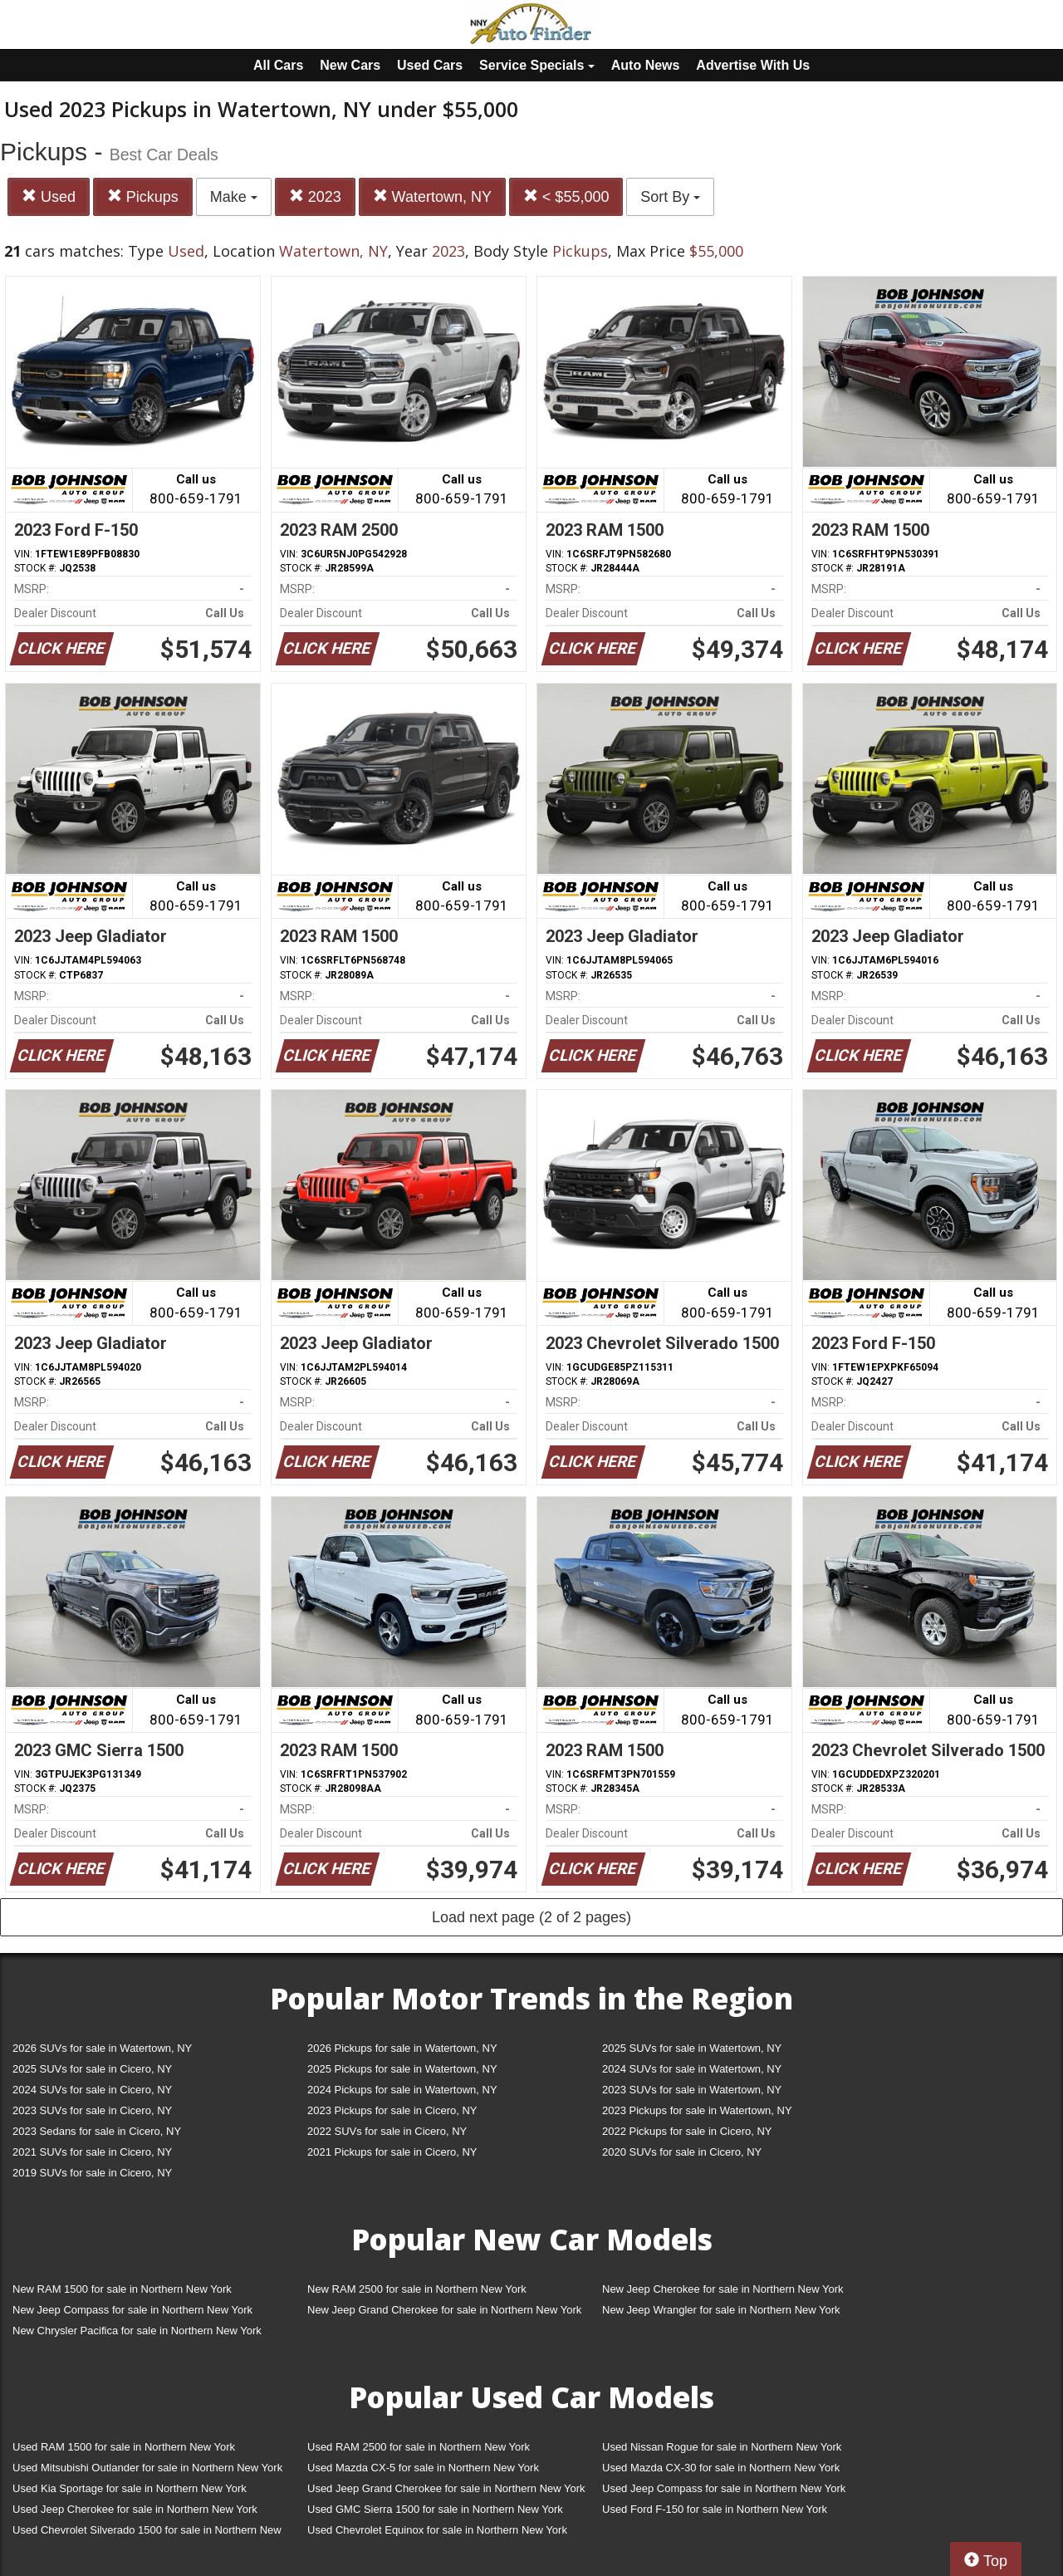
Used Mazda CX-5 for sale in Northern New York (423, 2467)
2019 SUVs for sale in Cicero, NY (92, 2172)
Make (233, 197)
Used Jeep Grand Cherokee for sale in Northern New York (446, 2488)
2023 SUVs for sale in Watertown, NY (691, 2089)
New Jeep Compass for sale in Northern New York (132, 2310)
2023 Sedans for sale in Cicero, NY (96, 2131)
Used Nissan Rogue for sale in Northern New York (721, 2447)
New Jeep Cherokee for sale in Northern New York (722, 2289)
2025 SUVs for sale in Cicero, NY (92, 2069)
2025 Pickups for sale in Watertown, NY (402, 2069)
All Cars (278, 65)
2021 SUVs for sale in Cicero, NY (92, 2152)
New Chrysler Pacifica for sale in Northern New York (137, 2330)
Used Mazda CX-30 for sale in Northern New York (721, 2467)
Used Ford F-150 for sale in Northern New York (714, 2509)
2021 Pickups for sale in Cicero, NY (392, 2152)
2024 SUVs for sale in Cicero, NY (92, 2089)
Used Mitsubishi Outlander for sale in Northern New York (147, 2467)
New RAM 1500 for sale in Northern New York (122, 2289)
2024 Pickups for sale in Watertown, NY (402, 2089)
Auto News (645, 65)
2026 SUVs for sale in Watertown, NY (102, 2048)
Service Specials (537, 65)
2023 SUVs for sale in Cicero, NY (92, 2110)
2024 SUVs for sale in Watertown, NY (691, 2069)
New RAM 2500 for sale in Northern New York (417, 2289)
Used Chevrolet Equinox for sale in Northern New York (437, 2530)
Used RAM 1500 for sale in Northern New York (123, 2447)
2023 (315, 196)
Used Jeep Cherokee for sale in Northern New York (134, 2509)
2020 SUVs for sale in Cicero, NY (682, 2152)
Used (49, 196)
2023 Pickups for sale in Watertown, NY (697, 2110)
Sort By (670, 197)
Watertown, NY (432, 196)
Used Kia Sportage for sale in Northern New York (129, 2488)
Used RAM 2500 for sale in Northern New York (418, 2447)
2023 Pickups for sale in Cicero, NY (392, 2110)
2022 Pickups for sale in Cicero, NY (687, 2131)
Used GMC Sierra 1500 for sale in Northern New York (435, 2509)
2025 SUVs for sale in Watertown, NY (691, 2048)
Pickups (143, 196)
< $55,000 (566, 196)
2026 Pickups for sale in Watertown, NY (402, 2048)
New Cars (350, 65)
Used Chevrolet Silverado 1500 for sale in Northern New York (147, 2533)
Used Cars (430, 65)
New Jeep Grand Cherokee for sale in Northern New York (444, 2310)
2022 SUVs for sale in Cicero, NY (387, 2131)
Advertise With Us (753, 65)
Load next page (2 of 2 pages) (531, 1917)
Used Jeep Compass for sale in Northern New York (723, 2488)
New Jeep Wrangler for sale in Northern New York (721, 2310)
